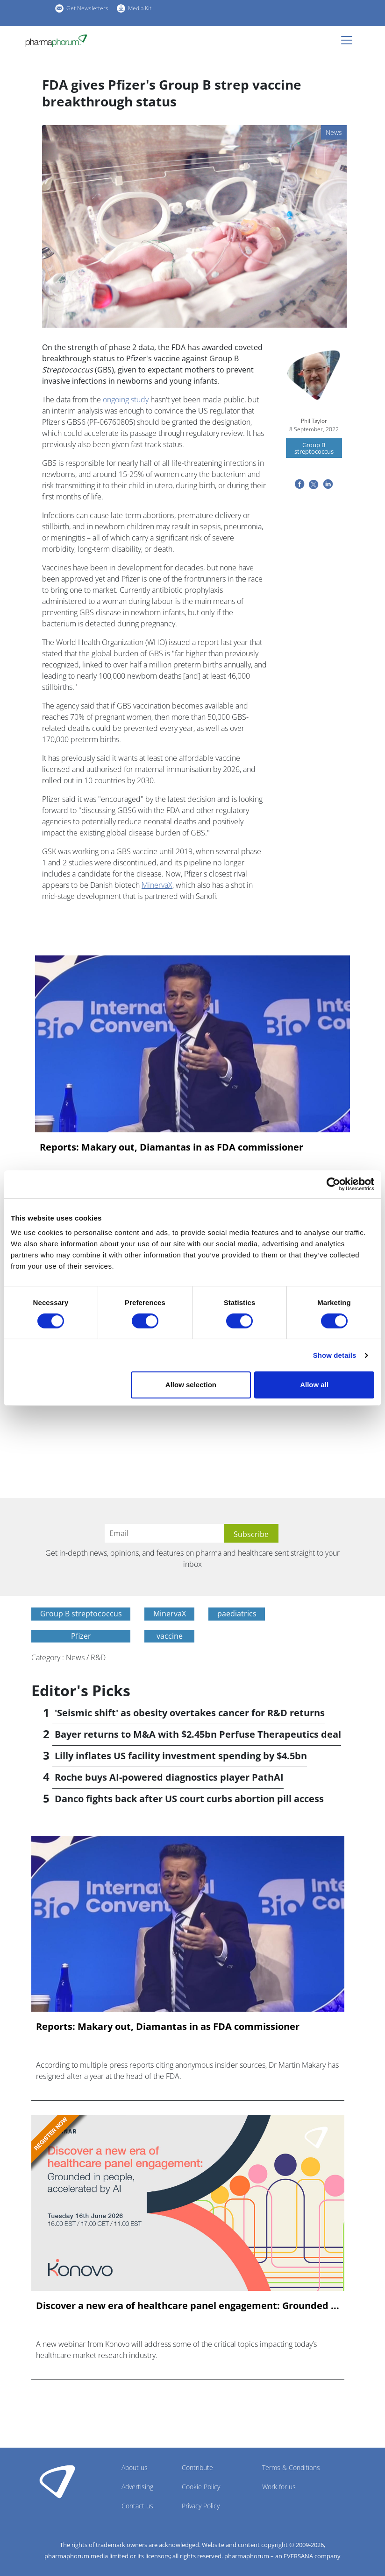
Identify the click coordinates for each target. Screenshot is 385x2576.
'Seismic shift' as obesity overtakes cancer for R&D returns (190, 1712)
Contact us (137, 2505)
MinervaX (157, 885)
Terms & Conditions (291, 2467)
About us (134, 2467)
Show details (334, 1355)
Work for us (279, 2486)
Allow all (314, 1385)
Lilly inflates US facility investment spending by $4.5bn (181, 1755)
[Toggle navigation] (349, 40)
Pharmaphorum (57, 2481)
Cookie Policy (201, 2486)
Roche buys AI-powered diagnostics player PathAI (169, 1777)
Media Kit (139, 8)
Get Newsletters (87, 8)
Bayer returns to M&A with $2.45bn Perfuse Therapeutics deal (198, 1734)
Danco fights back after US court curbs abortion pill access (189, 1798)
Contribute (197, 2467)
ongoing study (126, 399)
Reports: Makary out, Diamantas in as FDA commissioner (171, 1147)
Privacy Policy (201, 2505)
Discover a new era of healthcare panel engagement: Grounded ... (187, 2305)
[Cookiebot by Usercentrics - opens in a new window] (333, 1184)
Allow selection (190, 1385)
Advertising (137, 2486)
